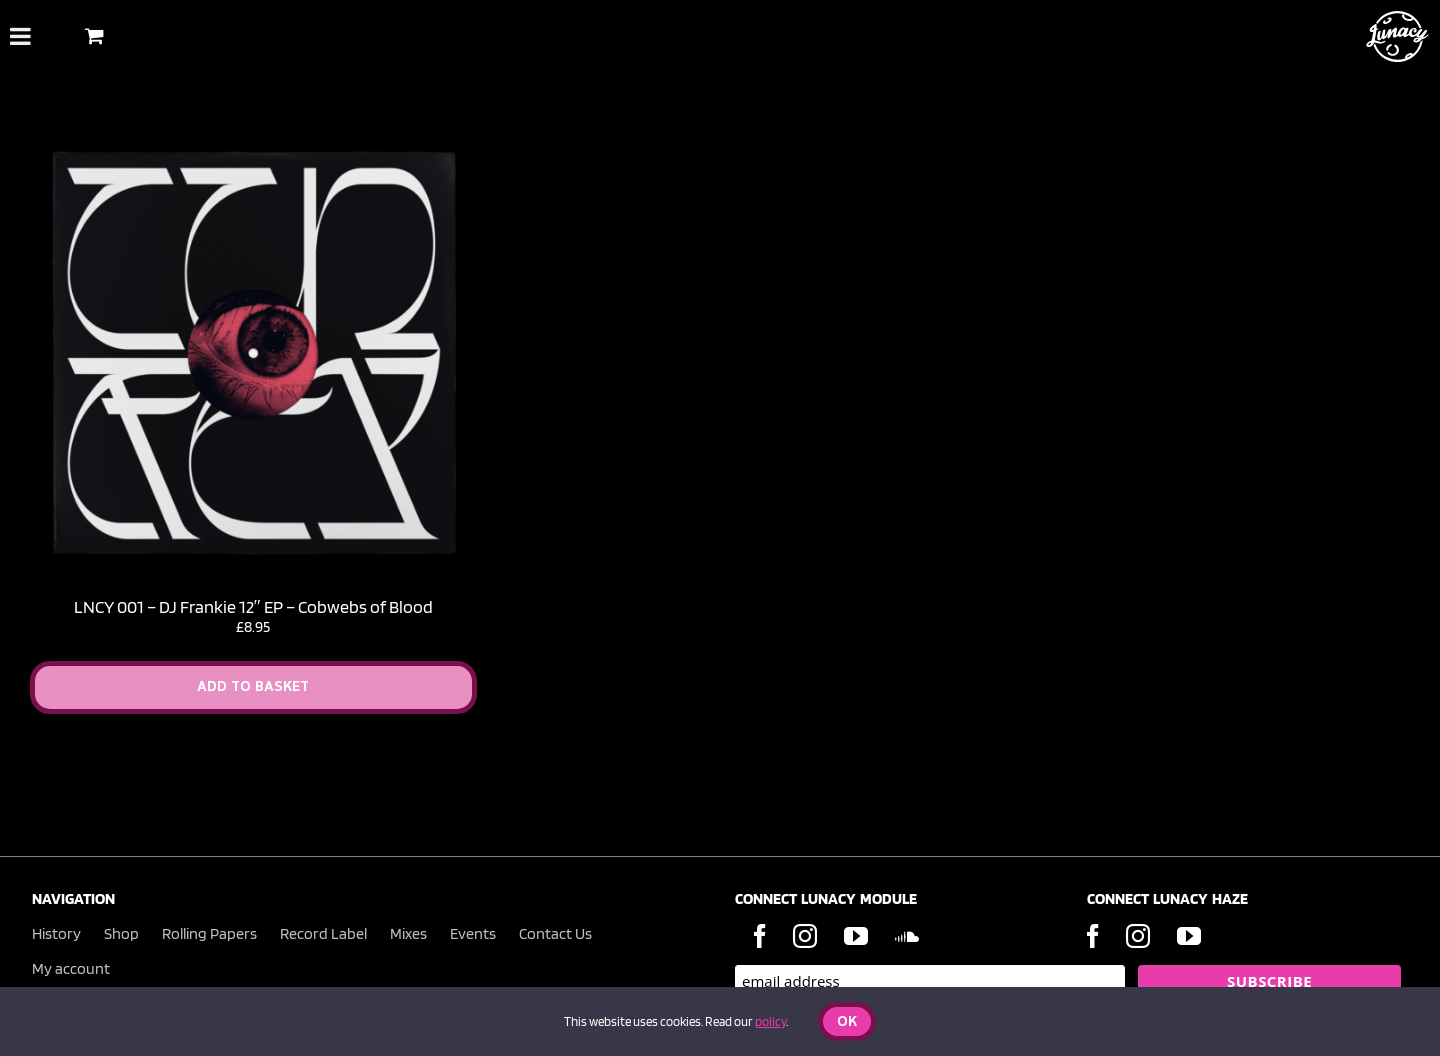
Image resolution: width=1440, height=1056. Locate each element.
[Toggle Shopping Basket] (94, 35)
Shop (121, 933)
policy (770, 1021)
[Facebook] (760, 936)
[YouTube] (856, 936)
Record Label (323, 933)
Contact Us (555, 933)
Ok (847, 1022)
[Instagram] (805, 936)
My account (71, 968)
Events (473, 933)
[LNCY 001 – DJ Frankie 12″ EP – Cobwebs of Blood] (253, 138)
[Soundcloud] (907, 936)
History (56, 933)
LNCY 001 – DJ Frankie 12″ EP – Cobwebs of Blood (254, 606)
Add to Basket (253, 687)
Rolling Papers (209, 933)
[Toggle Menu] (20, 36)
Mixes (408, 933)
